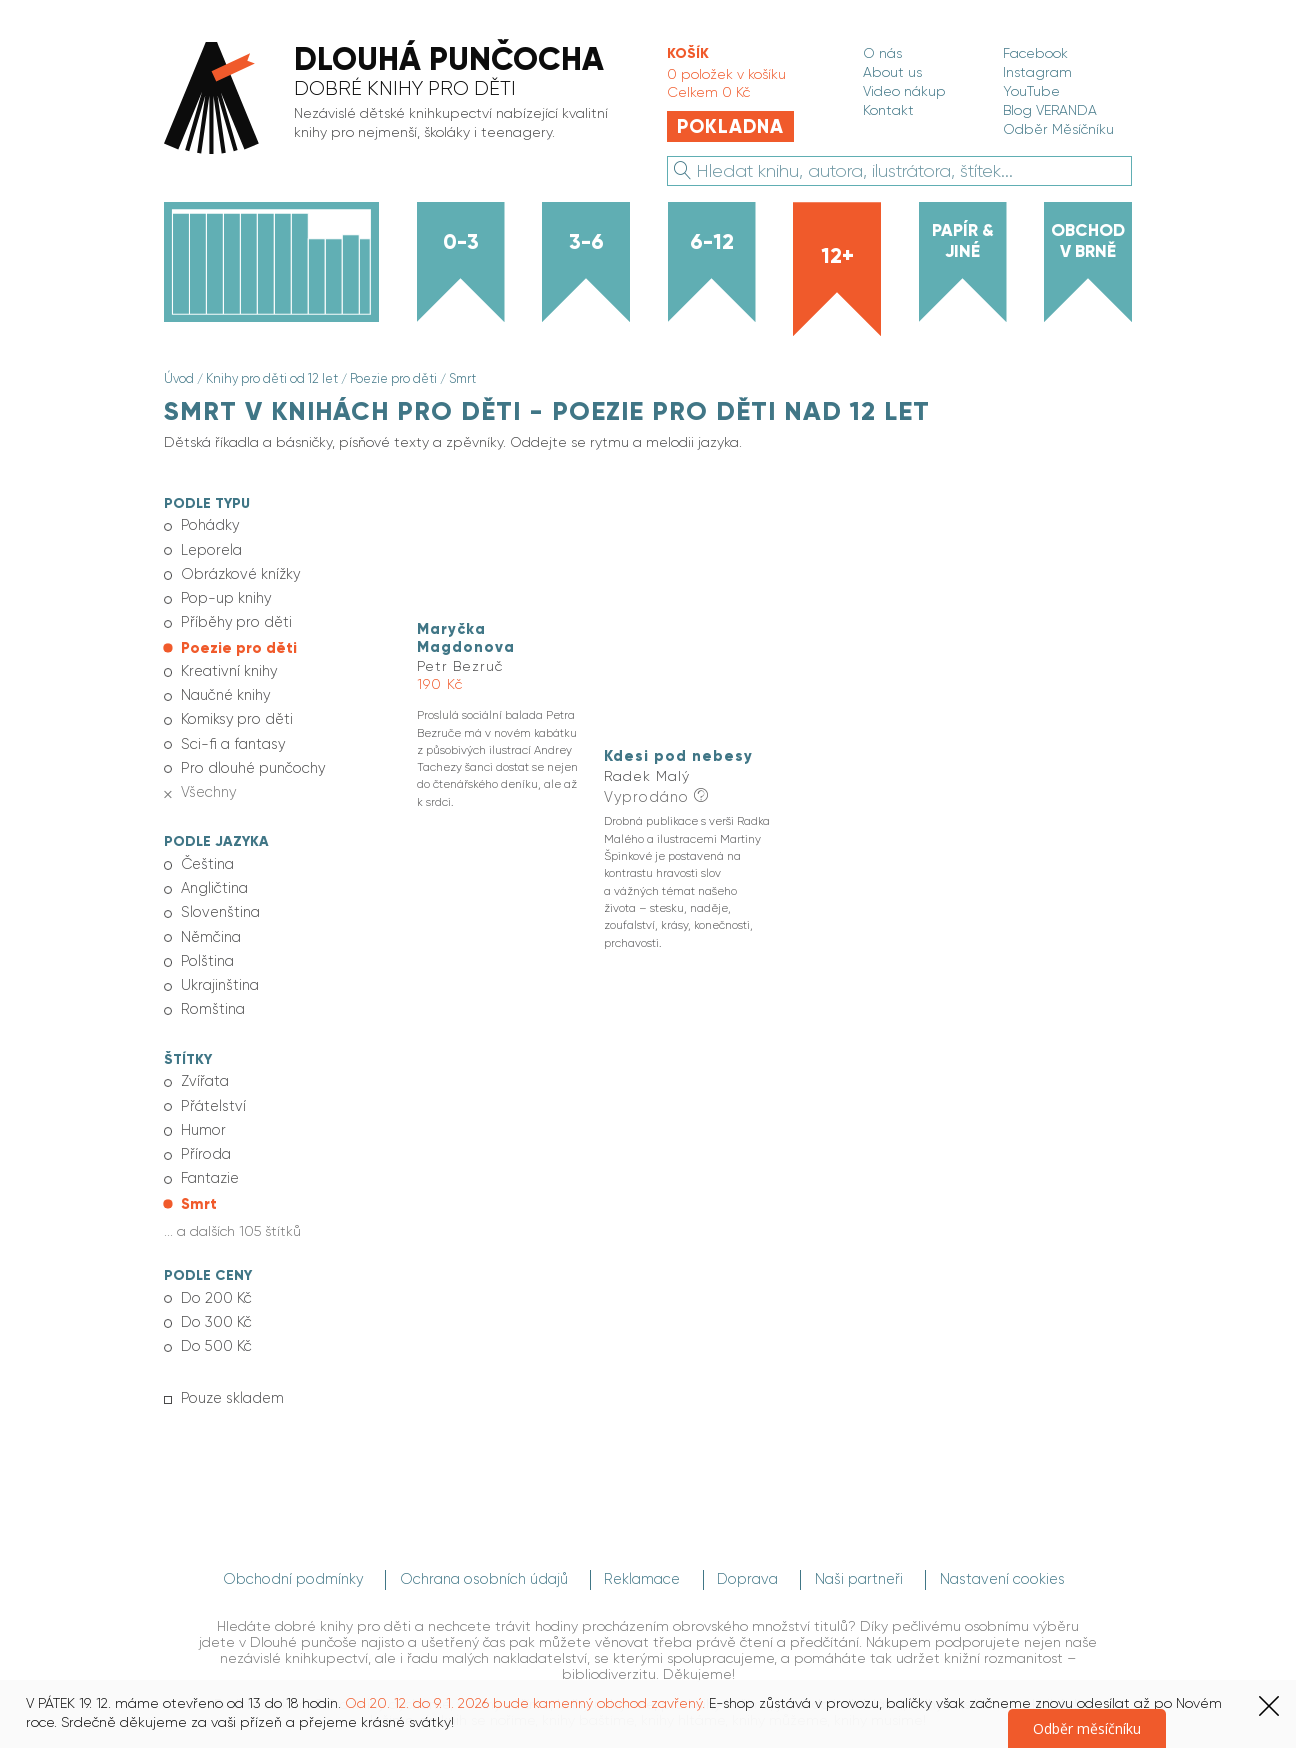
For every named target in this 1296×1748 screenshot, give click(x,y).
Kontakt (888, 110)
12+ (837, 256)
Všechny (206, 778)
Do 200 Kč (214, 1268)
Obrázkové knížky (238, 571)
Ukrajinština (218, 965)
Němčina (209, 919)
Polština (205, 942)
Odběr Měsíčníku (1058, 129)
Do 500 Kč (214, 1314)
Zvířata (203, 1059)
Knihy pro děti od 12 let (270, 379)
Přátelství (211, 1082)
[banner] (395, 99)
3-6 (586, 242)
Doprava (752, 1545)
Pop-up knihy (223, 594)
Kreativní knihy (227, 663)
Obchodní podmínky (292, 1545)
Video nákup (904, 91)
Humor (201, 1105)
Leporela (210, 547)
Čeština (206, 849)
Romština (210, 988)
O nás (882, 53)
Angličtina (213, 872)
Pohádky (207, 524)
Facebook (1035, 53)
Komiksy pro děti (234, 709)
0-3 (461, 242)
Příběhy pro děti (234, 617)
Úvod (179, 379)
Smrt (458, 379)
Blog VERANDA (1050, 110)
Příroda (203, 1128)
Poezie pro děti (389, 379)
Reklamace (643, 1545)
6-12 (712, 242)
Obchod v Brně (1088, 240)
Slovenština (217, 896)
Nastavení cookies (1013, 1545)
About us (892, 72)
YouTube (1031, 91)
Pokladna (730, 126)
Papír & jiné (963, 240)
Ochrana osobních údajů (482, 1545)
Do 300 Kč (214, 1291)
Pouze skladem (229, 1365)
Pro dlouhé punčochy (248, 755)
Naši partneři (868, 1545)
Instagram (1037, 72)
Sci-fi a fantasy (229, 732)
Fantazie (209, 1151)
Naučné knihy (223, 686)
